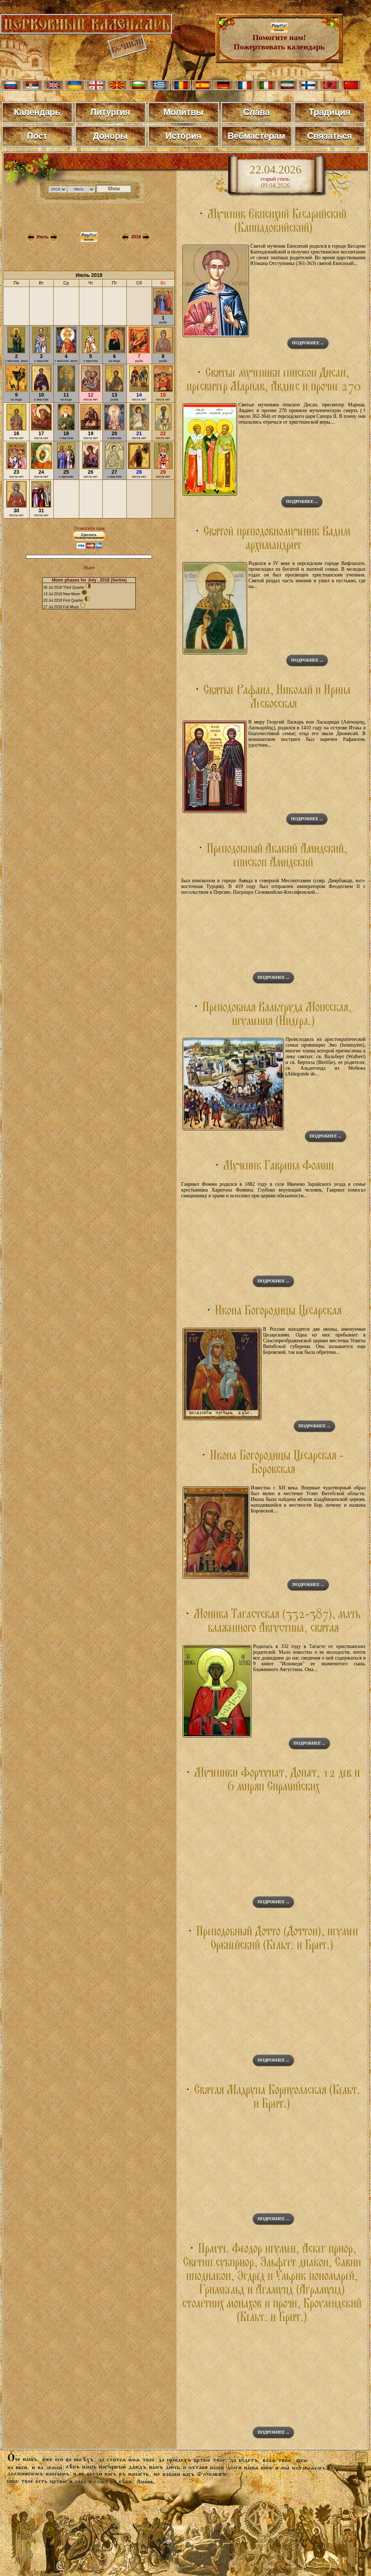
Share (89, 567)
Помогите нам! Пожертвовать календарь (279, 38)
